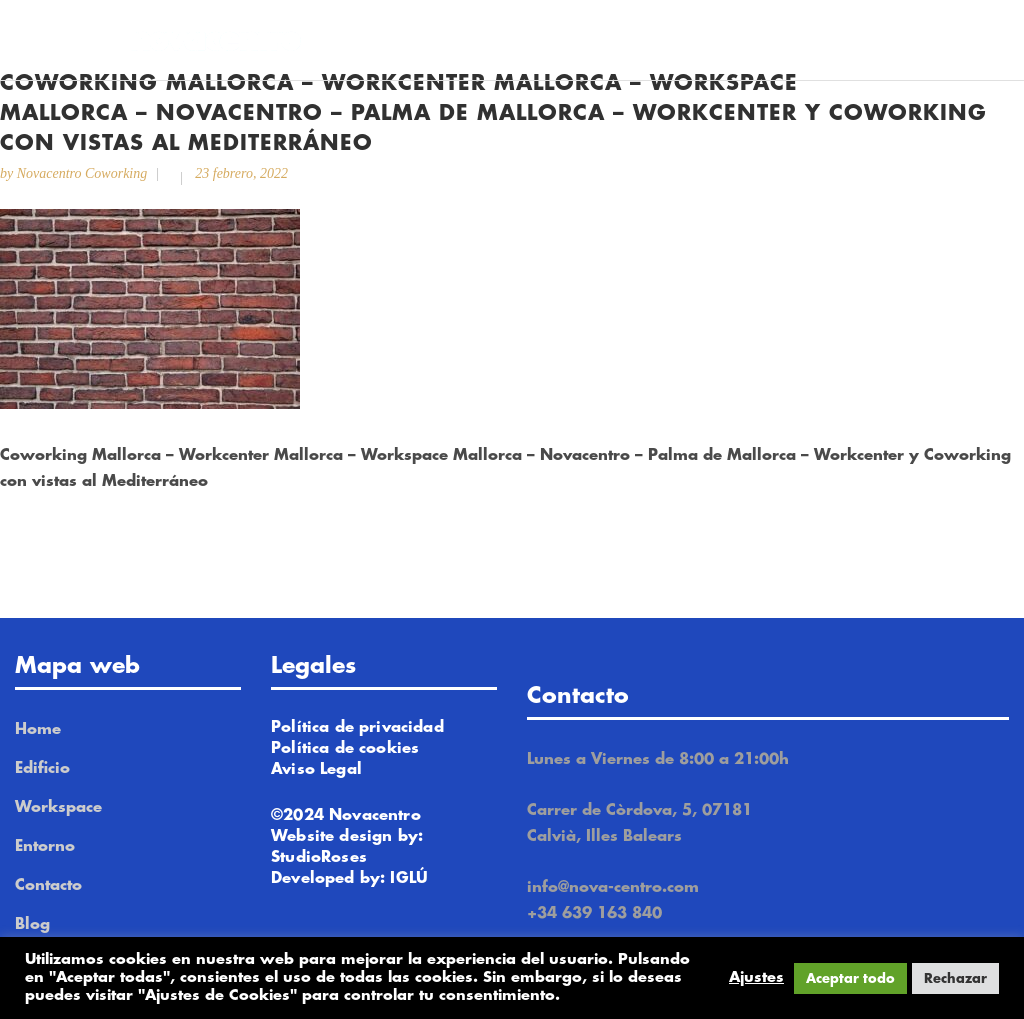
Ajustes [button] (756, 977)
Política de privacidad (357, 727)
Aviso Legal (316, 769)
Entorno (45, 846)
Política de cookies (345, 748)
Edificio (42, 768)
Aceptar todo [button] (850, 978)
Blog (32, 924)
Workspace (58, 807)
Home (38, 729)
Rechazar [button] (955, 978)
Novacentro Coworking (82, 173)
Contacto (48, 885)
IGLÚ (409, 878)
